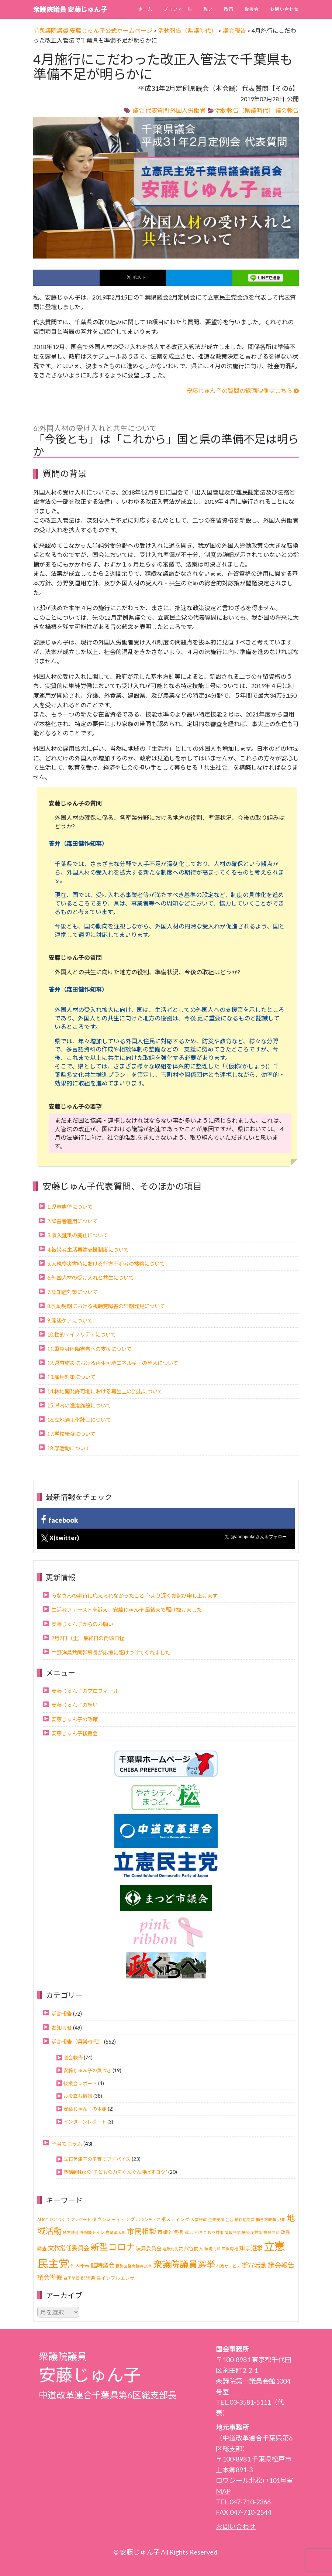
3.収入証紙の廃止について (77, 1235)
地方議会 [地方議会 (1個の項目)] (71, 2232)
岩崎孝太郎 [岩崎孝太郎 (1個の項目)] (116, 2232)
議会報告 (287, 110)
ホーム (145, 9)
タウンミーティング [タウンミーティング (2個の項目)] (113, 2219)
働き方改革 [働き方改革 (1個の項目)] (266, 2219)
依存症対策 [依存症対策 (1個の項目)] (245, 2219)
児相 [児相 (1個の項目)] (281, 2219)
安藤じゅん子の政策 (74, 1719)
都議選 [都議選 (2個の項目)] (88, 2278)
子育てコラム (66, 2144)
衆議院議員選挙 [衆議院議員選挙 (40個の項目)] (184, 2264)
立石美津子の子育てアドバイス (97, 2159)
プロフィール (177, 9)
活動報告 (61, 2014)
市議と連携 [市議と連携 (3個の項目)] (170, 2232)
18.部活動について (68, 1448)
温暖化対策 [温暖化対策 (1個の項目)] (173, 2248)
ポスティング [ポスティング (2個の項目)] (175, 2219)
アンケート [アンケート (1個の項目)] (81, 2219)
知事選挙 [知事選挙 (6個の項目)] (251, 2247)
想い (208, 9)
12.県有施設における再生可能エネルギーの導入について (112, 1363)
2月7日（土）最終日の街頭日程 (87, 1638)
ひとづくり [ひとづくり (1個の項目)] (59, 2219)
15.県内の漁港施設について (79, 1405)
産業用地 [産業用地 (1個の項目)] (230, 2248)
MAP (223, 2491)
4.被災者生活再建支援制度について (88, 1249)
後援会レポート (80, 2083)
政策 (229, 9)
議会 (138, 110)
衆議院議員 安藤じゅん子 (70, 9)
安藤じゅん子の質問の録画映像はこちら (242, 390)
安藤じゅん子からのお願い (82, 1624)
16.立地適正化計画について (79, 1420)
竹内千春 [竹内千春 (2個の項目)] (80, 2266)
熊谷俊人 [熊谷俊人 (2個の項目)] (193, 2248)
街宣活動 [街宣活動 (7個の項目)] (254, 2265)
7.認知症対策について (72, 1292)
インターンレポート (84, 2122)
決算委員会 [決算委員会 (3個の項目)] (149, 2248)
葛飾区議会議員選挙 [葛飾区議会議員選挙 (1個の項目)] (133, 2266)
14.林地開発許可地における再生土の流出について (105, 1391)
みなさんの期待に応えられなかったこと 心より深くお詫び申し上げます (134, 1596)
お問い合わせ (284, 9)
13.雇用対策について (71, 1377)
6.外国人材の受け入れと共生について (90, 1278)
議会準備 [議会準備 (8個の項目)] (49, 2277)
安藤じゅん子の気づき (87, 2070)
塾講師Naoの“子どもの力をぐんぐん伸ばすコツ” (115, 2172)
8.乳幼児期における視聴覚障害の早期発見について (106, 1306)
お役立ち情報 (77, 2096)
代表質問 (157, 110)
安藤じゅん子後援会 (74, 1733)
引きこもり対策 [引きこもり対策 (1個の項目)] (209, 2232)
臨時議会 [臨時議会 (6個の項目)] (102, 2265)
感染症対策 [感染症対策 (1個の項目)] (252, 2232)
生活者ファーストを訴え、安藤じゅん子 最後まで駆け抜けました (126, 1610)
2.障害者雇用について (72, 1221)
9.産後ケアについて (70, 1320)
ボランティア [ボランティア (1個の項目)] (148, 2219)
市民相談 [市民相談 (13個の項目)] (141, 2231)
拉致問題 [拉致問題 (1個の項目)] (271, 2232)
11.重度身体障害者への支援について (89, 1349)
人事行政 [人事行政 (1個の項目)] (199, 2219)
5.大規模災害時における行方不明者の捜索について (106, 1263)
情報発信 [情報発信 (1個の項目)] (233, 2232)
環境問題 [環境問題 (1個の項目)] (212, 2248)
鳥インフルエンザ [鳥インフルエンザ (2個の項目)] (115, 2278)
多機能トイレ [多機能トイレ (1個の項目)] (92, 2232)
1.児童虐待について (70, 1207)
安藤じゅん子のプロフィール (84, 1691)
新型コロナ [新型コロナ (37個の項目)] (112, 2246)
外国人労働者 (187, 110)
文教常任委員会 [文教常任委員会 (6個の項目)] (68, 2247)
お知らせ (61, 2028)
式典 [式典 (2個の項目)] (189, 2232)
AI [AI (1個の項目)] (39, 2219)
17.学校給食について (71, 1434)
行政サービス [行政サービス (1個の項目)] (228, 2266)
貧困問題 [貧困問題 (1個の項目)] (71, 2278)
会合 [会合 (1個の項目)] (229, 2219)
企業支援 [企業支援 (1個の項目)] (216, 2219)
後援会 (252, 9)
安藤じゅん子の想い (74, 1705)
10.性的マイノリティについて (81, 1334)
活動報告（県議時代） (244, 110)
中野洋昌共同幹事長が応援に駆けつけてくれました (110, 1652)
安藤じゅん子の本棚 (85, 2109)
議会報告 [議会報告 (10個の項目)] (281, 2265)
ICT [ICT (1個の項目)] (45, 2219)
